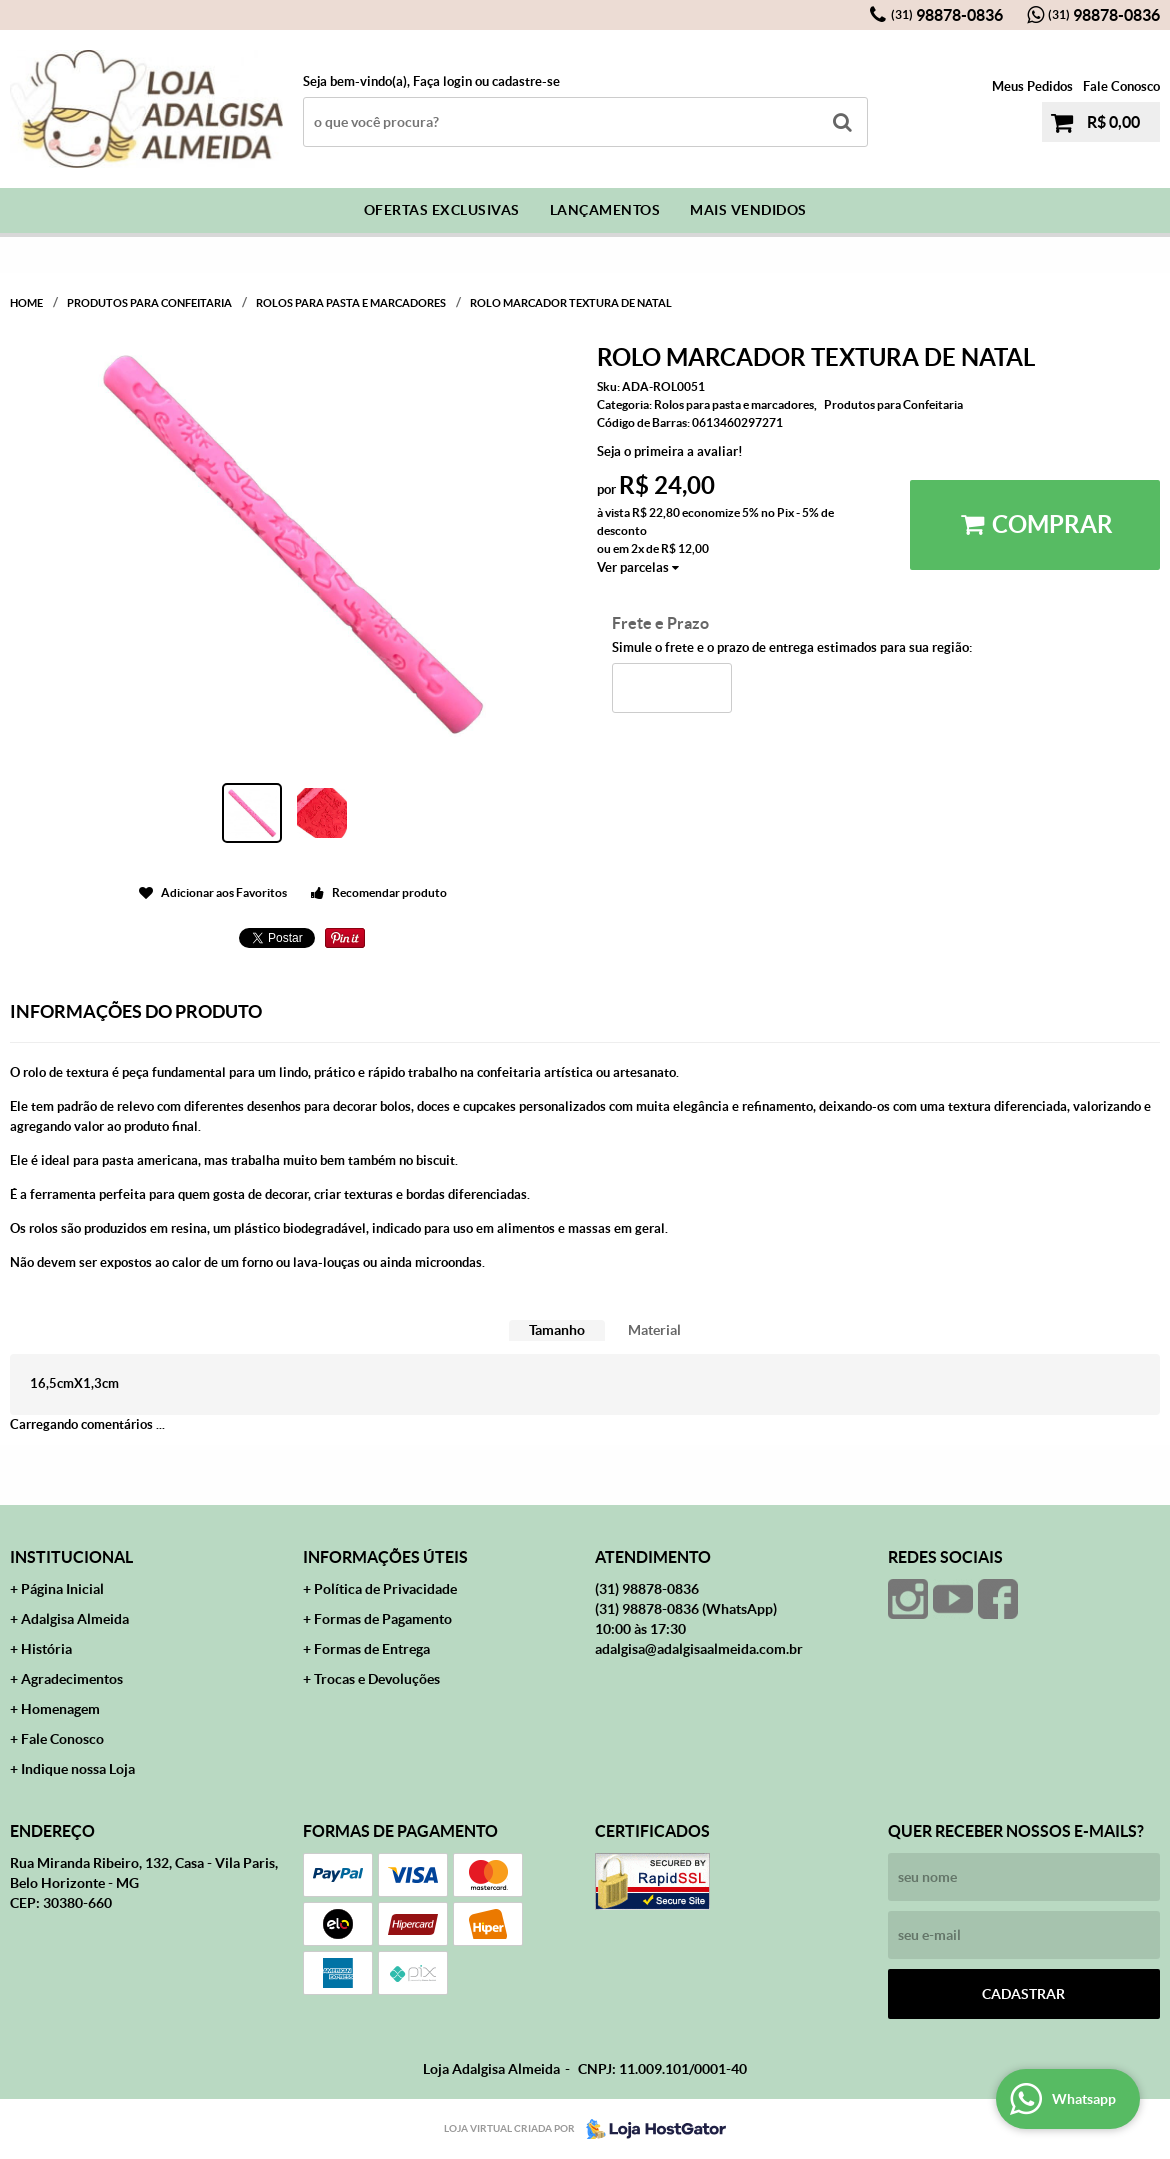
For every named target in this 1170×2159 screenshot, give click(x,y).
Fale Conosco (1121, 86)
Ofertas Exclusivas (442, 210)
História (46, 1649)
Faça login (442, 81)
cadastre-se (526, 81)
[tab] (557, 1330)
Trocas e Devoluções (377, 1679)
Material (654, 1330)
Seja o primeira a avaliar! (670, 451)
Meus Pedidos (1032, 86)
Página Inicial (62, 1589)
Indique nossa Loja (78, 1769)
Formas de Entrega (372, 1649)
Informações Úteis (385, 1557)
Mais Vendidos (748, 210)
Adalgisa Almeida (75, 1619)
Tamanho (557, 1330)
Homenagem (60, 1709)
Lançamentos (605, 210)
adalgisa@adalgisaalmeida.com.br (699, 1649)
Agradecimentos (72, 1679)
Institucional (71, 1557)
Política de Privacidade (385, 1589)
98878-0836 (947, 15)
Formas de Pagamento (383, 1619)
